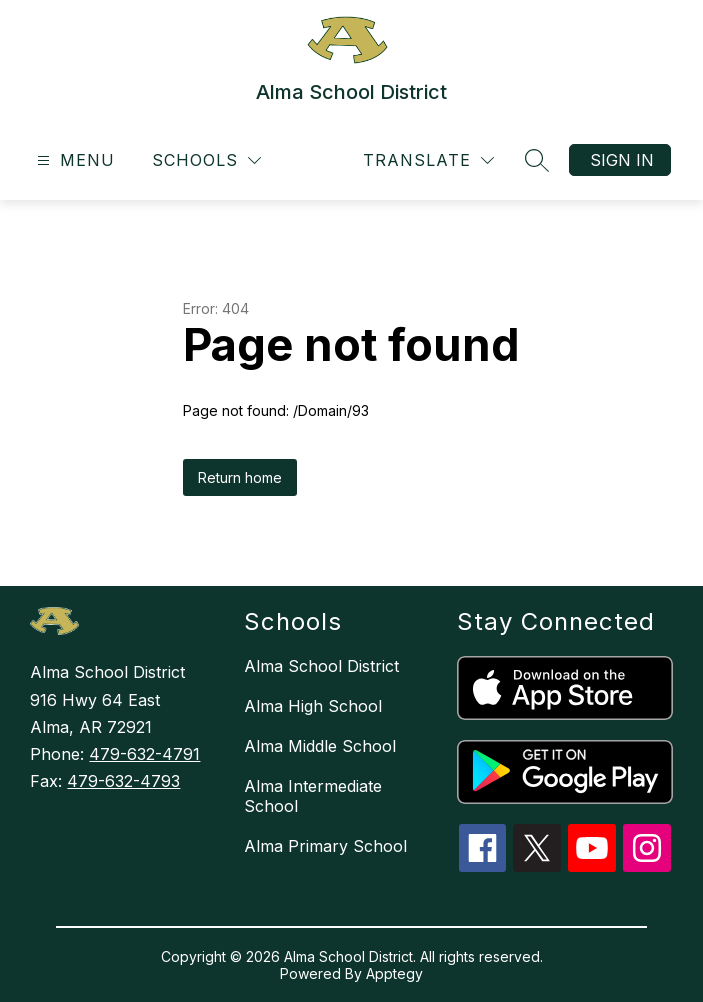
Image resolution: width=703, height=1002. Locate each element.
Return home (240, 477)
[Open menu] (73, 160)
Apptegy (394, 973)
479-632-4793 (123, 781)
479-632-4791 (144, 754)
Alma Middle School (320, 746)
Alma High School (313, 706)
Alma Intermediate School (313, 796)
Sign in (622, 160)
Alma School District (321, 666)
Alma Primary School (325, 846)
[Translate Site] (428, 160)
